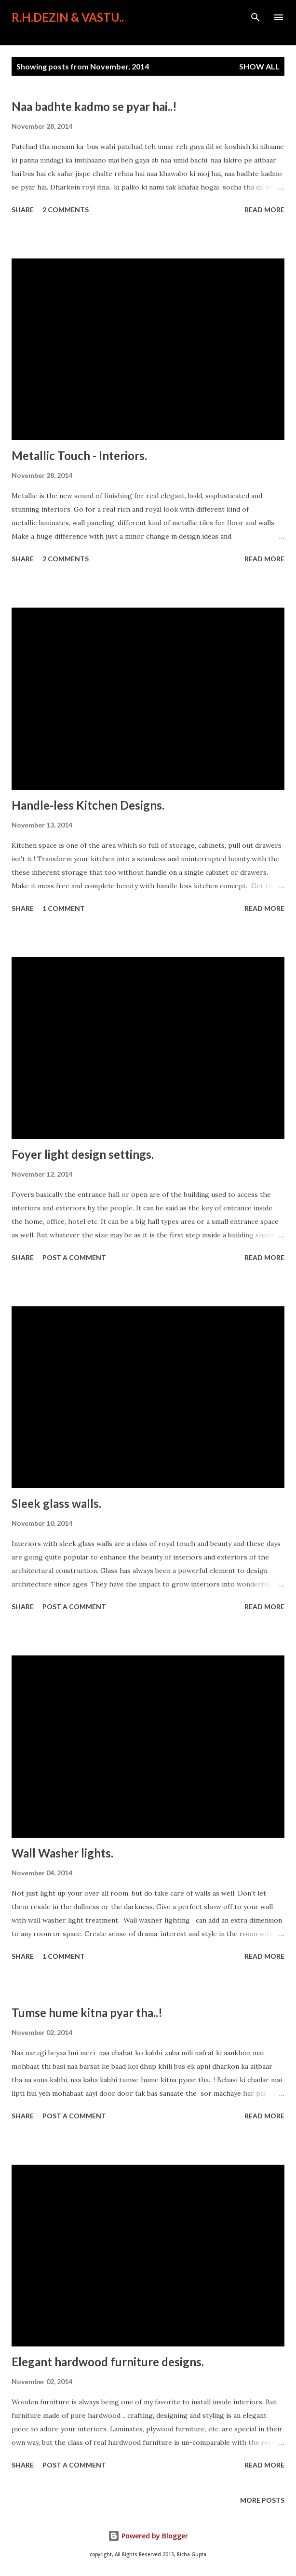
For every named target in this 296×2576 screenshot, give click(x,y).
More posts (262, 2500)
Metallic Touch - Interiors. (79, 455)
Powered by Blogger (148, 2535)
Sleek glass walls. (56, 1503)
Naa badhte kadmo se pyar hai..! (94, 106)
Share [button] (23, 209)
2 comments (65, 209)
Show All (259, 66)
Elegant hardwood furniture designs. (108, 2362)
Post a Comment (74, 1257)
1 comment (63, 908)
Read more (264, 209)
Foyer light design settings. (83, 1154)
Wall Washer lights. (62, 1853)
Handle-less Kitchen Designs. (88, 805)
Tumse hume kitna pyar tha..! (87, 2013)
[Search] (255, 17)
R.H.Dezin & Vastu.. (68, 17)
